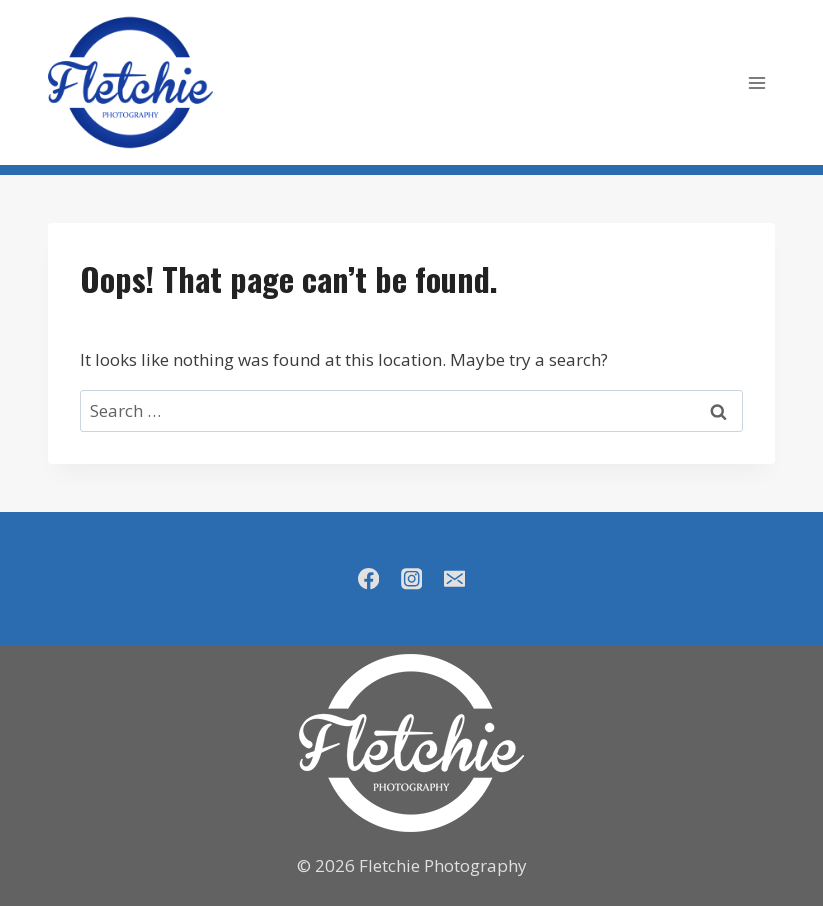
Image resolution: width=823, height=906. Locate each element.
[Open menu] (756, 82)
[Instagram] (411, 578)
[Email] (454, 578)
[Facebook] (368, 578)
